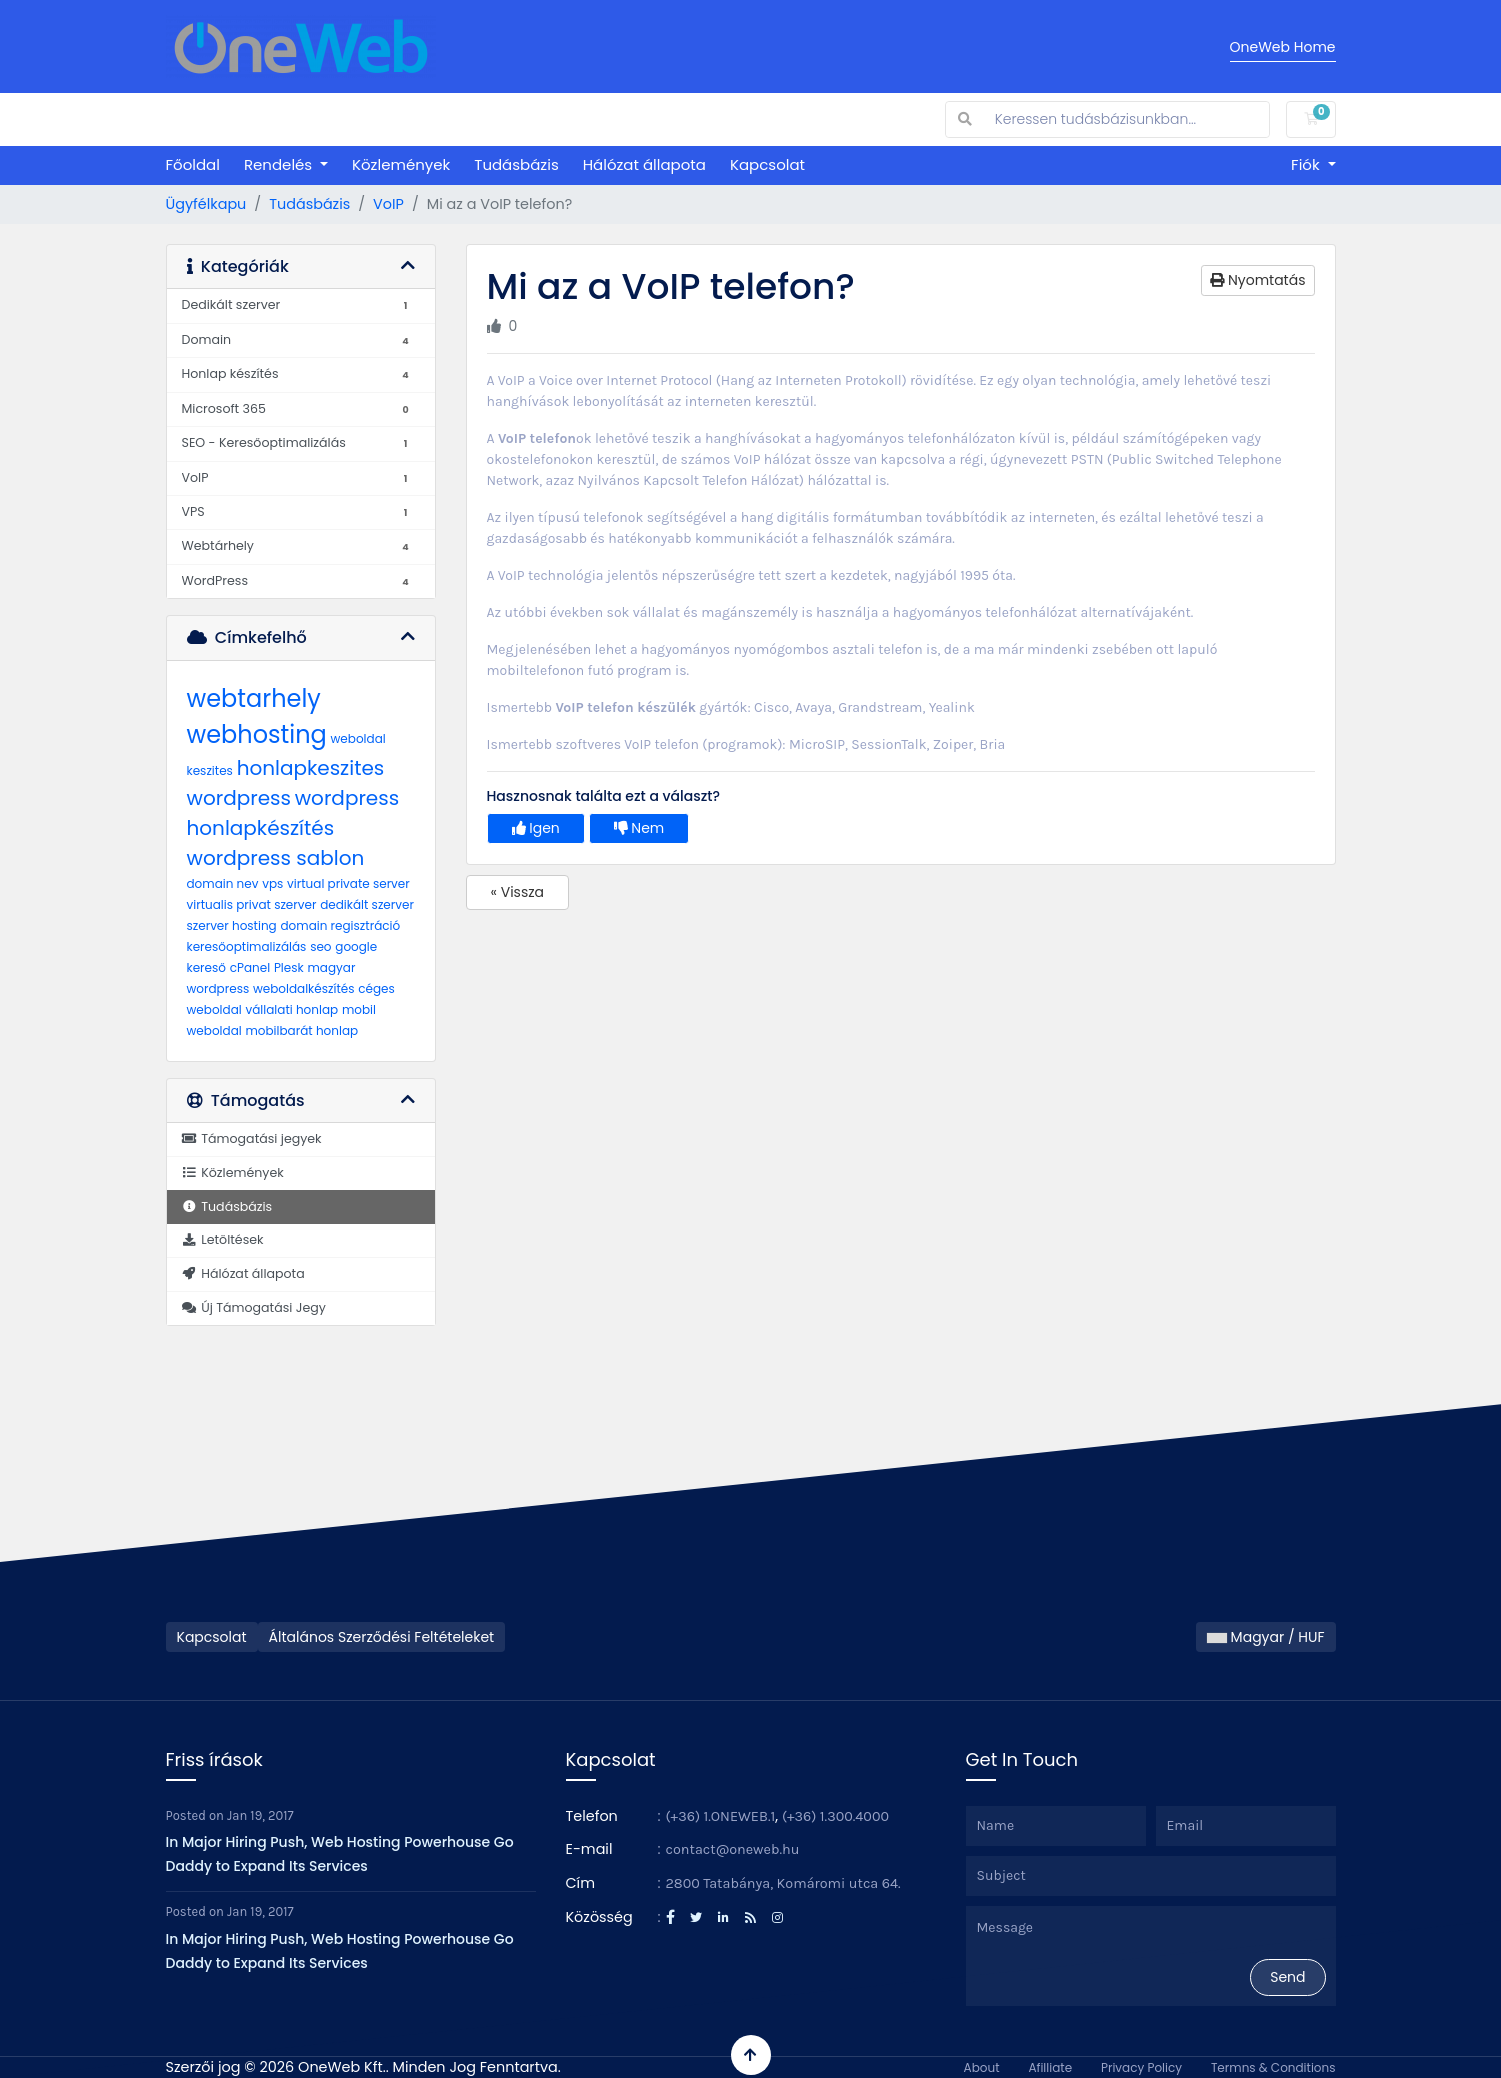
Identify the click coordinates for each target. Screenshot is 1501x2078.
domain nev (223, 883)
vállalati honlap (291, 1009)
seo (320, 946)
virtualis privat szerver (252, 904)
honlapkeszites (311, 768)
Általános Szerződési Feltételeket (382, 1637)
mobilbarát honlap (301, 1030)
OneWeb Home (1283, 47)
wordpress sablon (276, 858)
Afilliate (1050, 2067)
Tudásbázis (516, 164)
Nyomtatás (1257, 280)
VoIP (388, 204)
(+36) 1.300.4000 (835, 1816)
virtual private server (348, 883)
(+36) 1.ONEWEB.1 (721, 1816)
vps (272, 883)
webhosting (257, 734)
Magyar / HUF (1266, 1637)
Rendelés (280, 164)
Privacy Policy (1141, 2067)
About (982, 2067)
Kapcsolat (767, 164)
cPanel (250, 967)
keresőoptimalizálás (247, 946)
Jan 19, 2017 (260, 1815)
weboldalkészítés (304, 988)
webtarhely (254, 698)
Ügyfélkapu (206, 204)
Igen (536, 828)
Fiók (1307, 164)
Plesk (289, 967)
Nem (639, 828)
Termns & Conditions (1273, 2067)
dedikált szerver (367, 904)
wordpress (239, 798)
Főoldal (193, 164)
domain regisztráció (340, 925)
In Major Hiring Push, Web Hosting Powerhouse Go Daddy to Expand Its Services (340, 1854)
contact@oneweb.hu (733, 1849)
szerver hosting (232, 925)
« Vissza (518, 892)
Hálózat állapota (644, 164)
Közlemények (401, 164)
